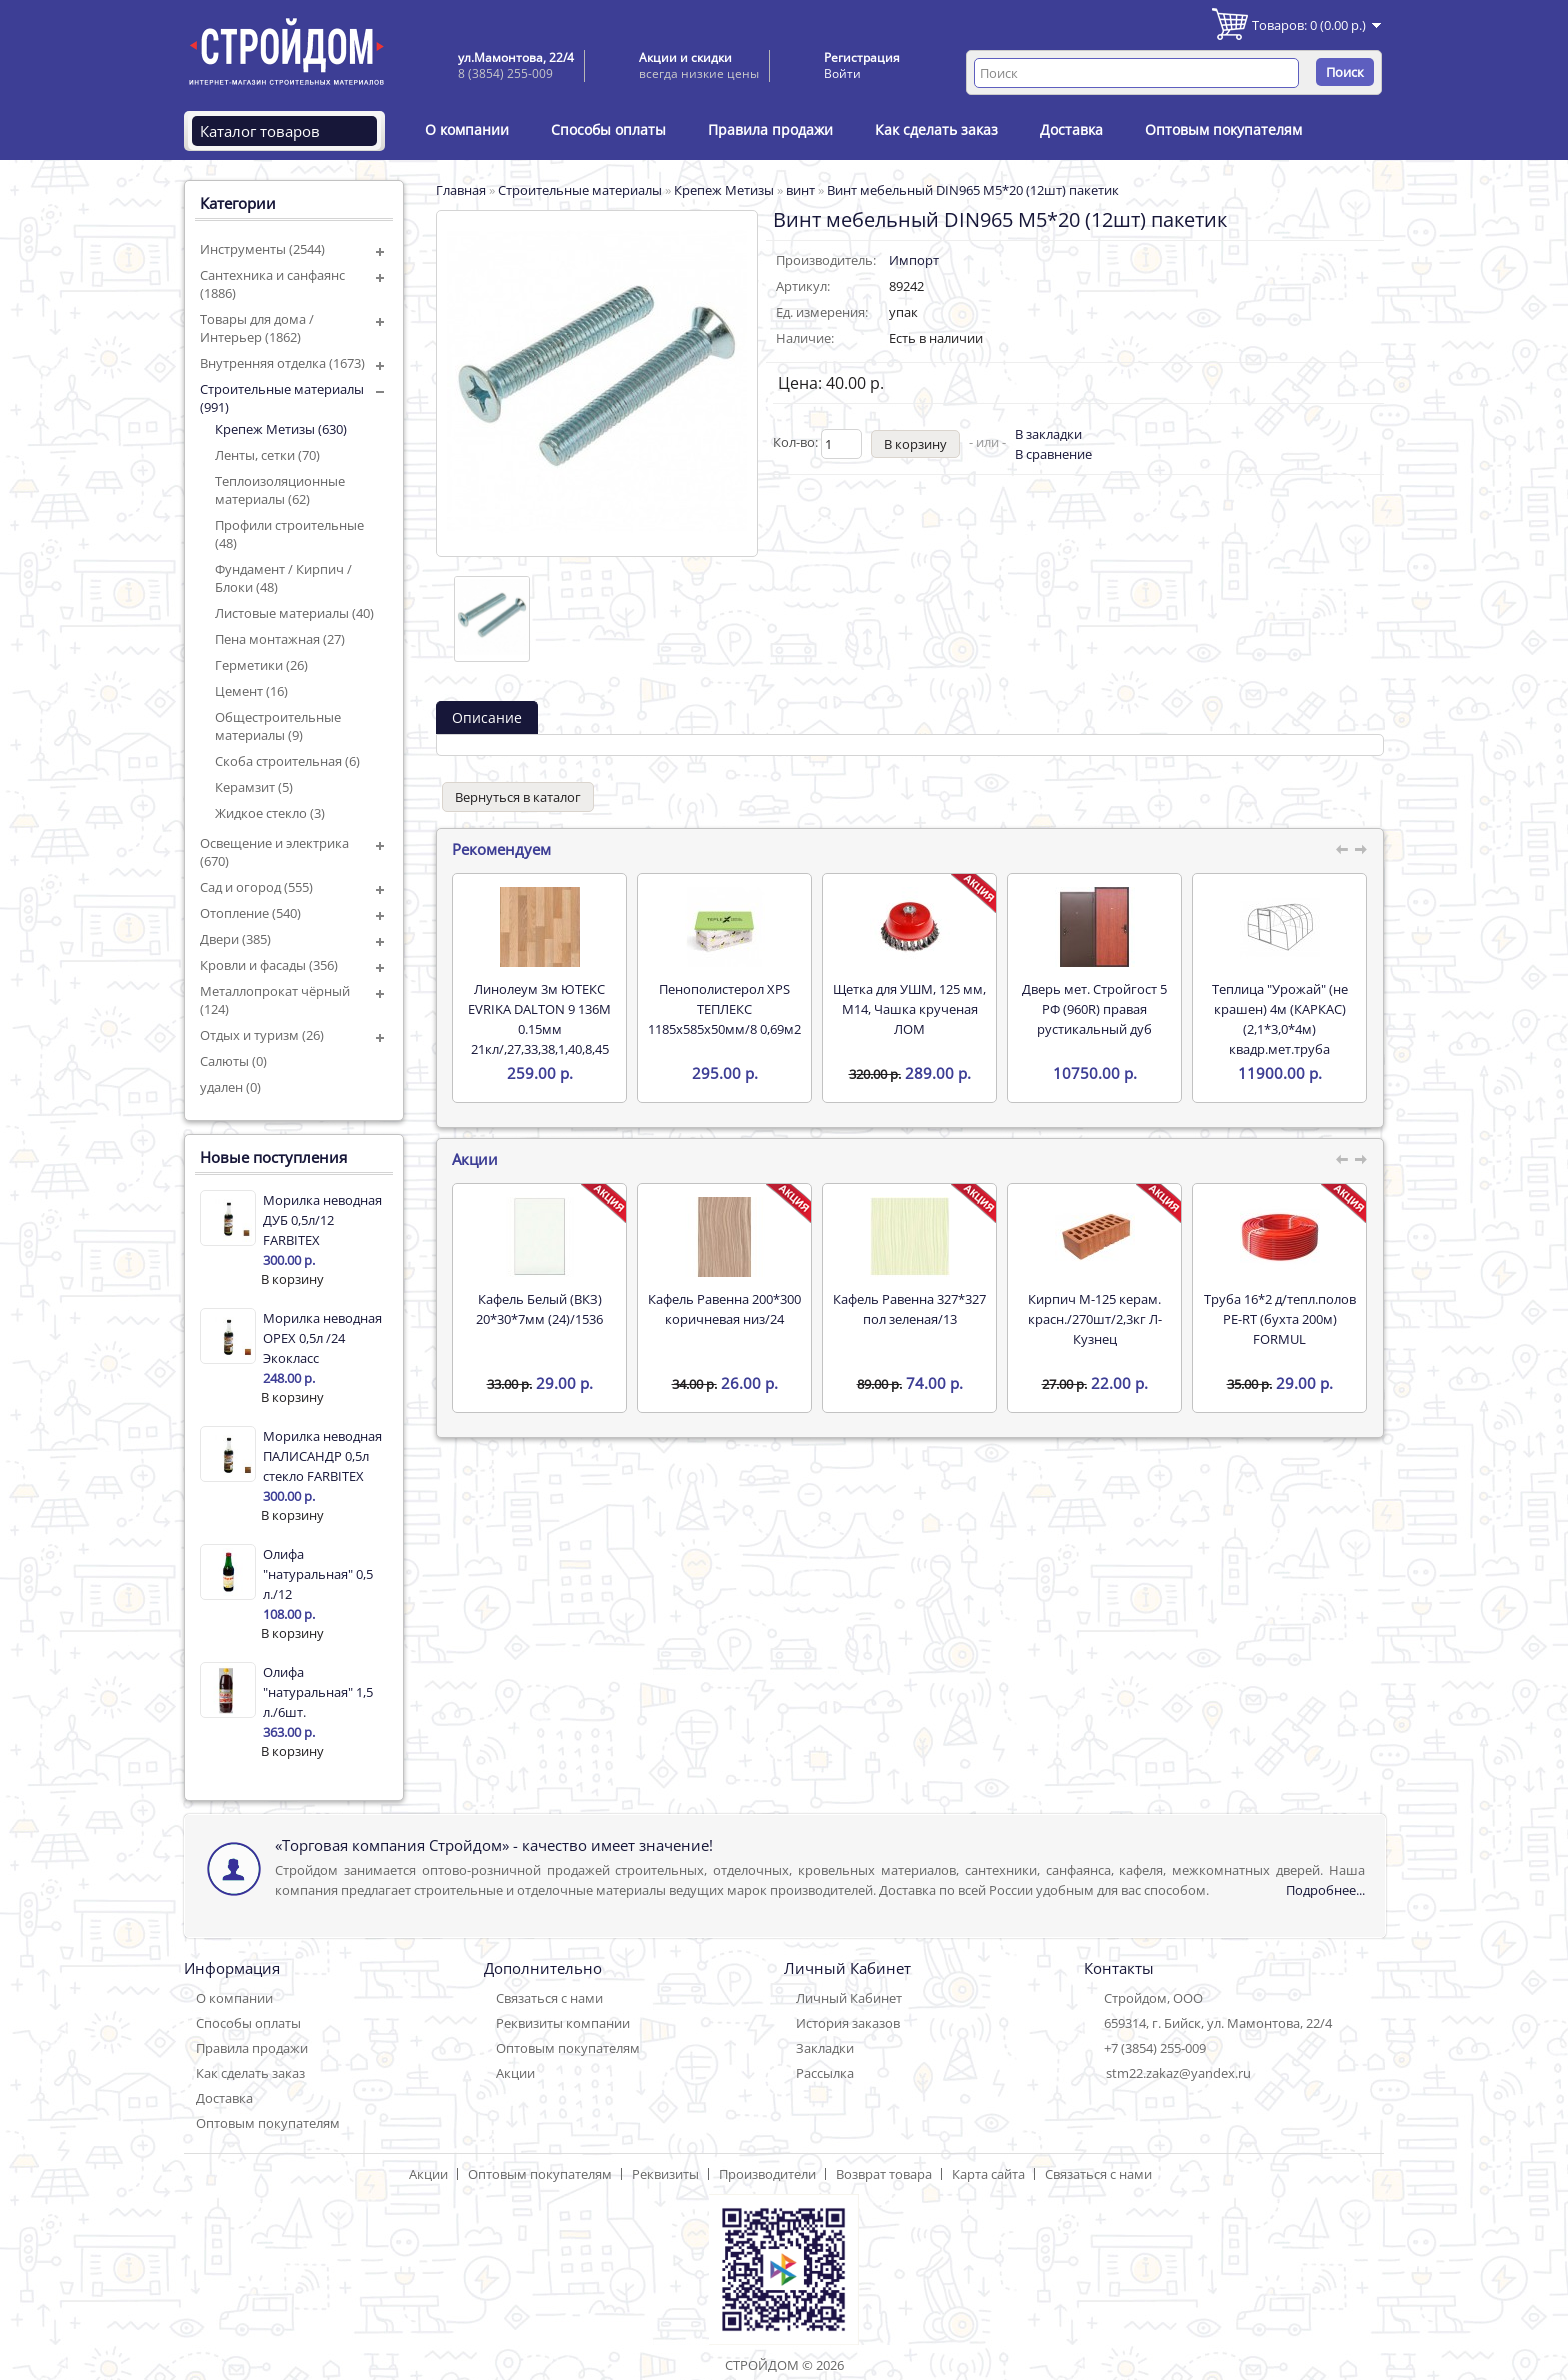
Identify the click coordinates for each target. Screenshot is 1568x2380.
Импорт (914, 260)
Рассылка (825, 2073)
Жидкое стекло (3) (270, 813)
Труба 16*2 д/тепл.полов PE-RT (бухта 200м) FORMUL (1280, 1319)
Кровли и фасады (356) (269, 965)
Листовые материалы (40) (294, 613)
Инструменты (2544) (262, 249)
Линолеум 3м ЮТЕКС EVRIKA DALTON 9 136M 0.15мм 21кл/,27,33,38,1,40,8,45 (539, 1019)
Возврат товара (884, 2174)
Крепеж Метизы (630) (281, 429)
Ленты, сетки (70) (267, 455)
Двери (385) (235, 939)
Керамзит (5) (254, 787)
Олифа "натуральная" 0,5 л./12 (318, 1574)
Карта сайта (988, 2174)
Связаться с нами (549, 1998)
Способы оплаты (608, 129)
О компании (467, 129)
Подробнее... (1325, 1890)
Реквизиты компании (563, 2023)
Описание (487, 717)
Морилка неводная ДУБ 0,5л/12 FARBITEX (322, 1220)
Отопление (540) (250, 913)
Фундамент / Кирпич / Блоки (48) (283, 578)
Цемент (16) (251, 691)
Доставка (1071, 129)
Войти (842, 73)
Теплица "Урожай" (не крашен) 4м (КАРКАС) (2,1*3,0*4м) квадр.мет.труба (1280, 1019)
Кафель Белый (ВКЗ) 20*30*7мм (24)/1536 (539, 1309)
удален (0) (230, 1087)
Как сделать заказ (936, 129)
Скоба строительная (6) (287, 761)
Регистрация (862, 57)
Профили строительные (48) (289, 534)
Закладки (825, 2048)
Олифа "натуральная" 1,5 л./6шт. (318, 1692)
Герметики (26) (261, 665)
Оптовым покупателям (1223, 129)
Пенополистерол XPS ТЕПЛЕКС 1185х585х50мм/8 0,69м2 (724, 1009)
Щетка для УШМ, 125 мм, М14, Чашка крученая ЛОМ (909, 1009)
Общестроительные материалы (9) (278, 726)
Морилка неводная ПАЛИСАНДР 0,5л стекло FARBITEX (322, 1456)
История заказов (848, 2023)
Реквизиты (665, 2174)
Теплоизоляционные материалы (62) (280, 490)
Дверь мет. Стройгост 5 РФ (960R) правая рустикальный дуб (1094, 1009)
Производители (767, 2174)
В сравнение (1053, 454)
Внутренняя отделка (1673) (282, 363)
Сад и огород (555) (256, 887)
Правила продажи (770, 129)
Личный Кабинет (849, 1998)
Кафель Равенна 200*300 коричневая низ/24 (724, 1309)
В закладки (1048, 434)
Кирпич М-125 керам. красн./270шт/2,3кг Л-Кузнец (1095, 1319)
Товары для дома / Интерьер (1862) (257, 328)
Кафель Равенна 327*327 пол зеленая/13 (909, 1309)
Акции (515, 2073)
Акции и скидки (685, 57)
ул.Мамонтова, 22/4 (516, 57)
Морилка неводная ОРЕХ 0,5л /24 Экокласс (322, 1338)
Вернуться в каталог (518, 797)
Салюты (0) (233, 1061)
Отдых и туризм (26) (262, 1035)
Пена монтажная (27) (280, 639)
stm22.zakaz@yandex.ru (1178, 2073)
